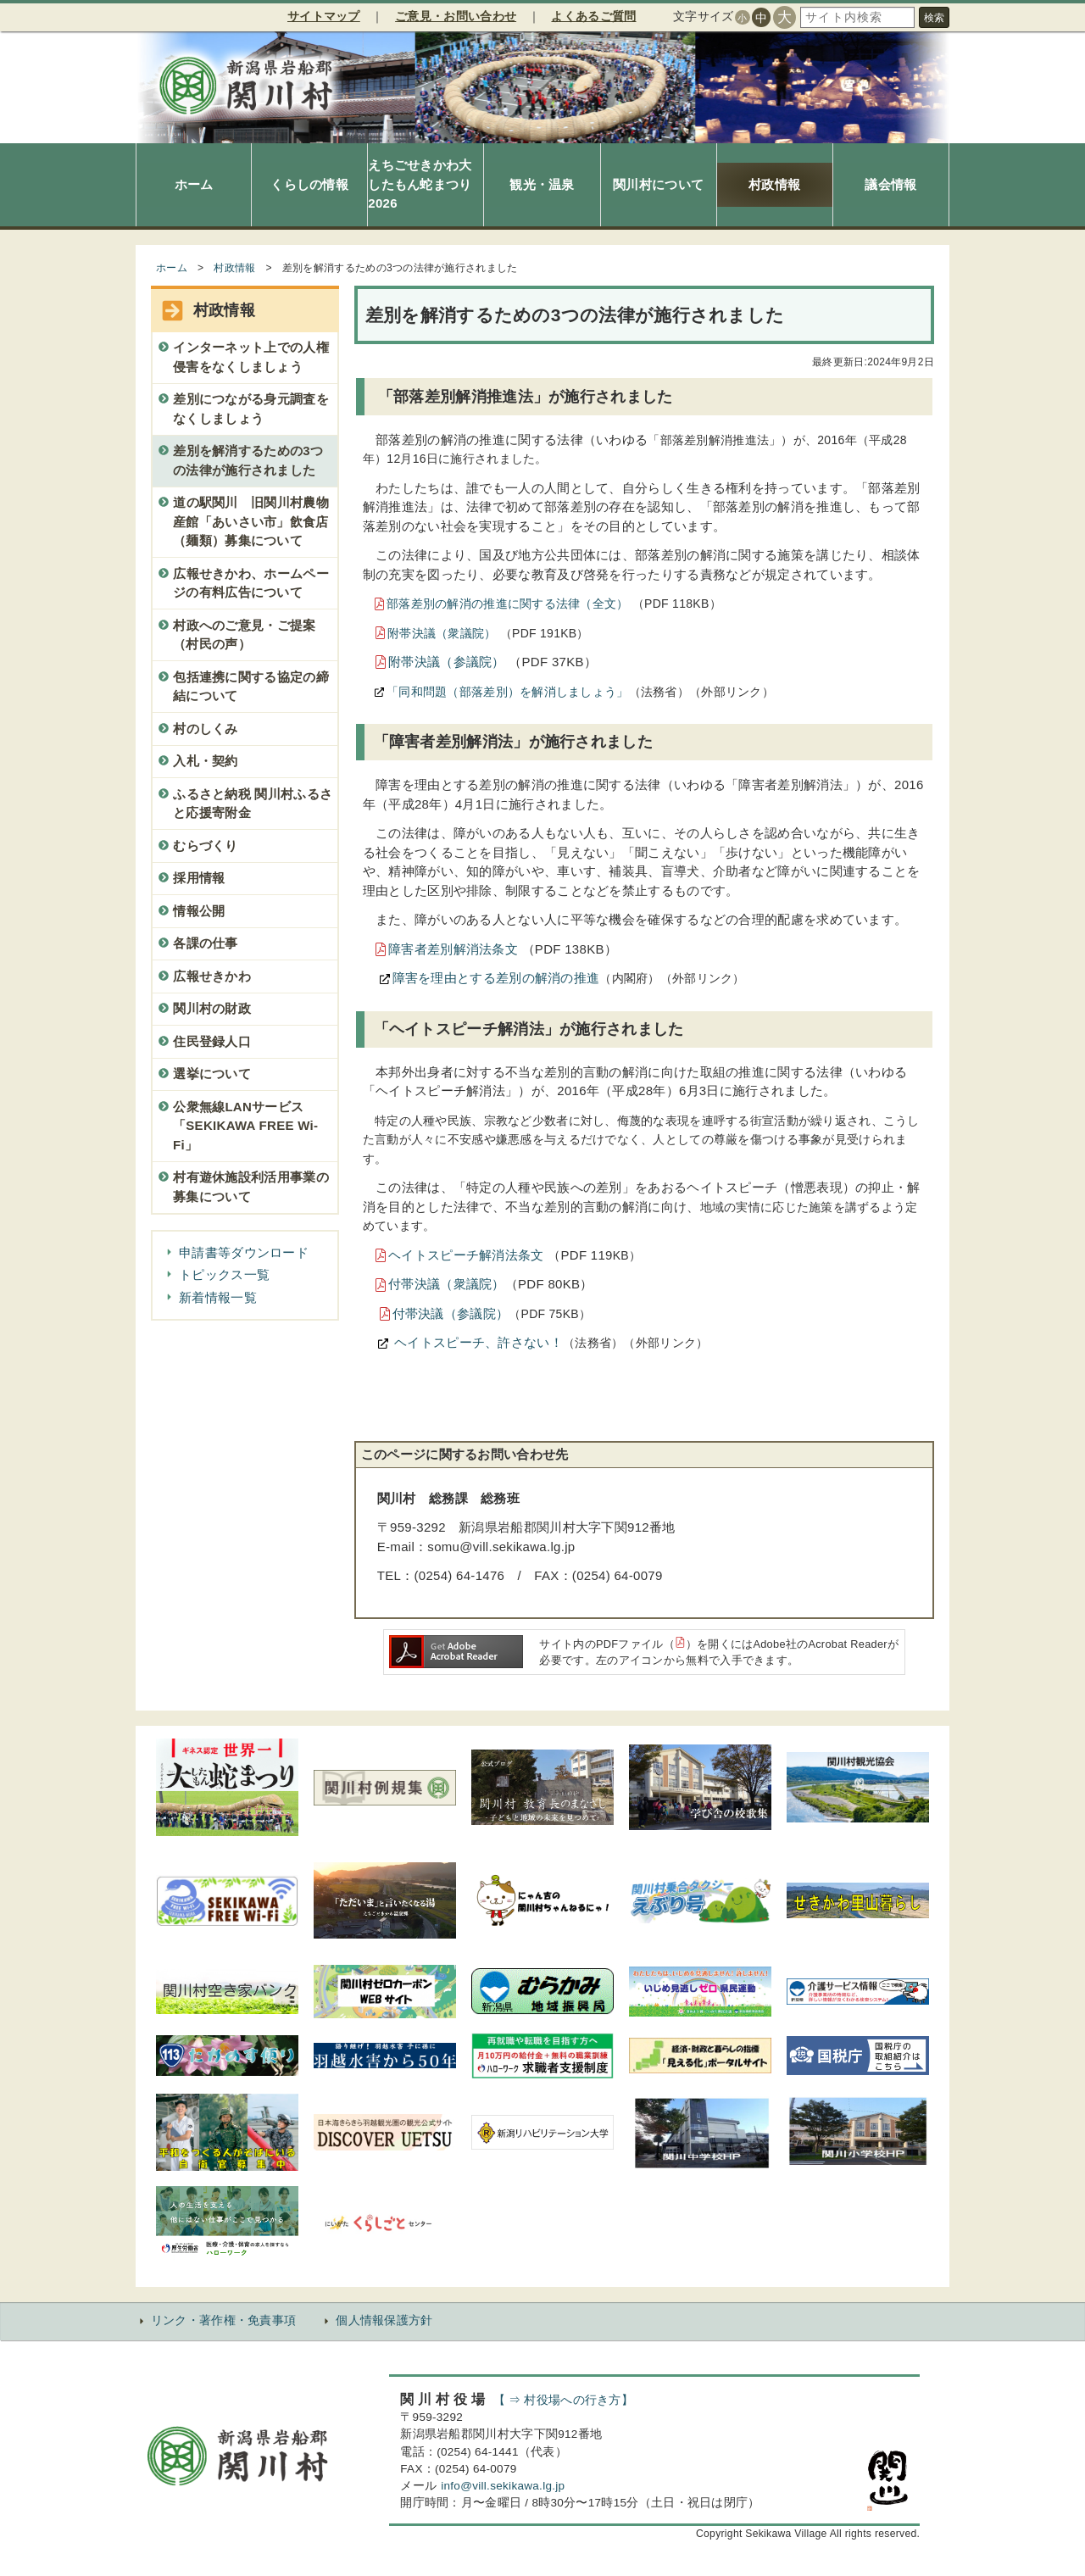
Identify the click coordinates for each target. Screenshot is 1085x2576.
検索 (934, 18)
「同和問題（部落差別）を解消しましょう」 (508, 691)
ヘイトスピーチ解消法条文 (466, 1255)
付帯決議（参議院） (450, 1313)
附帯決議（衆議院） (442, 633)
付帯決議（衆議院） (446, 1284)
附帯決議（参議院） (446, 661)
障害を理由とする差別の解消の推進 (496, 978)
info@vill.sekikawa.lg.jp (503, 2485)
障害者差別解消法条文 (453, 949)
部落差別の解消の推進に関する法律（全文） (508, 603)
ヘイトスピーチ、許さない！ (477, 1342)
